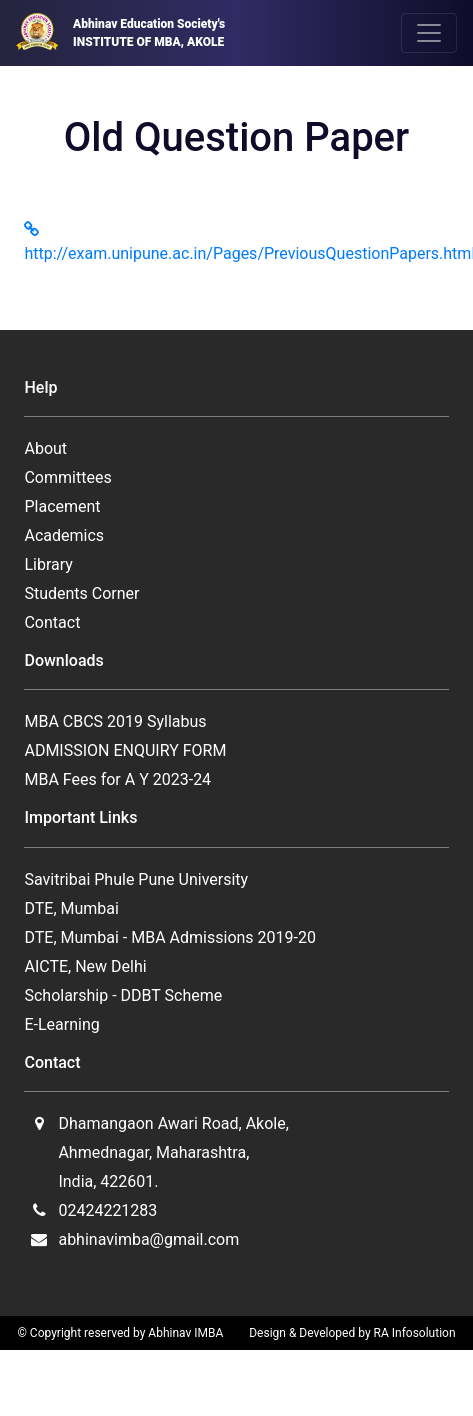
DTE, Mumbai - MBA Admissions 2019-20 (170, 937)
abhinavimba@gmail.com (148, 1239)
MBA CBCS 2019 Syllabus (115, 721)
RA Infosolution (415, 1333)
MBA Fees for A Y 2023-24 (117, 779)
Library (48, 564)
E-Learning (61, 1024)
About (45, 448)
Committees (67, 477)
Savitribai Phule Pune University (136, 879)
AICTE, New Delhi (85, 966)
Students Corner (81, 593)
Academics (64, 535)
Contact (52, 622)
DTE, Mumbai (71, 908)
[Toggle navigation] (429, 33)
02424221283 (107, 1210)
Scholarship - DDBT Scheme (123, 995)
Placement (62, 506)
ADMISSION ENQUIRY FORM (125, 750)
